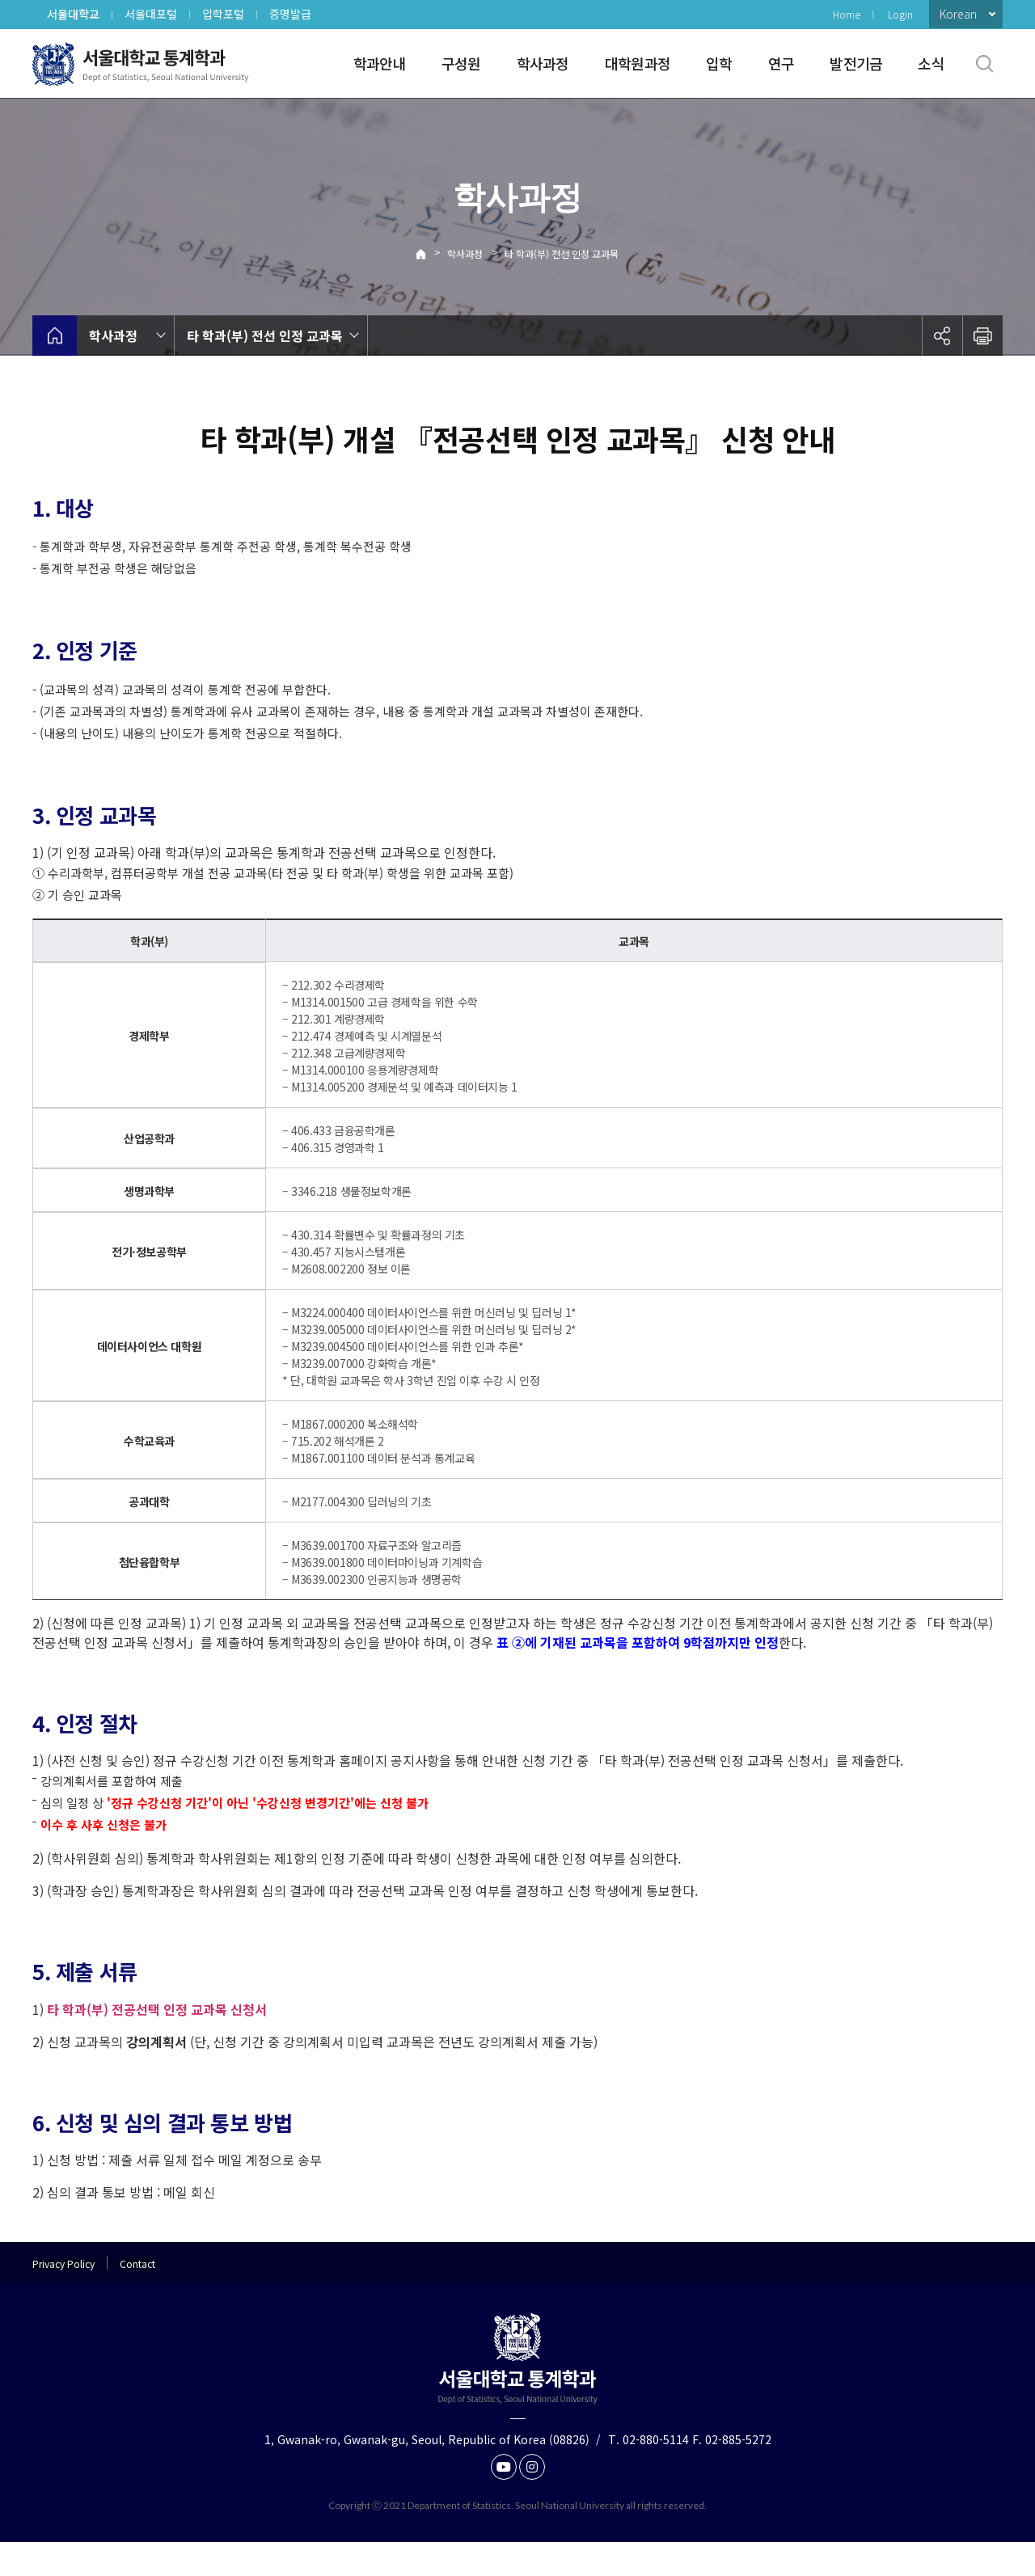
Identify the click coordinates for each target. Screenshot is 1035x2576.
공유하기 (942, 335)
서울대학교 (73, 14)
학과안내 (379, 63)
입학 (719, 63)
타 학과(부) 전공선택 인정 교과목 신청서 (157, 2043)
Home (846, 14)
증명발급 (290, 14)
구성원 (461, 63)
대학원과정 (637, 63)
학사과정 (543, 63)
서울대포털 (151, 14)
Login (900, 14)
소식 (931, 63)
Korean (958, 14)
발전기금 (856, 63)
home (54, 335)
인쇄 (982, 335)
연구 (781, 63)
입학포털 (223, 14)
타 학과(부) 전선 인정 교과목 (562, 253)
